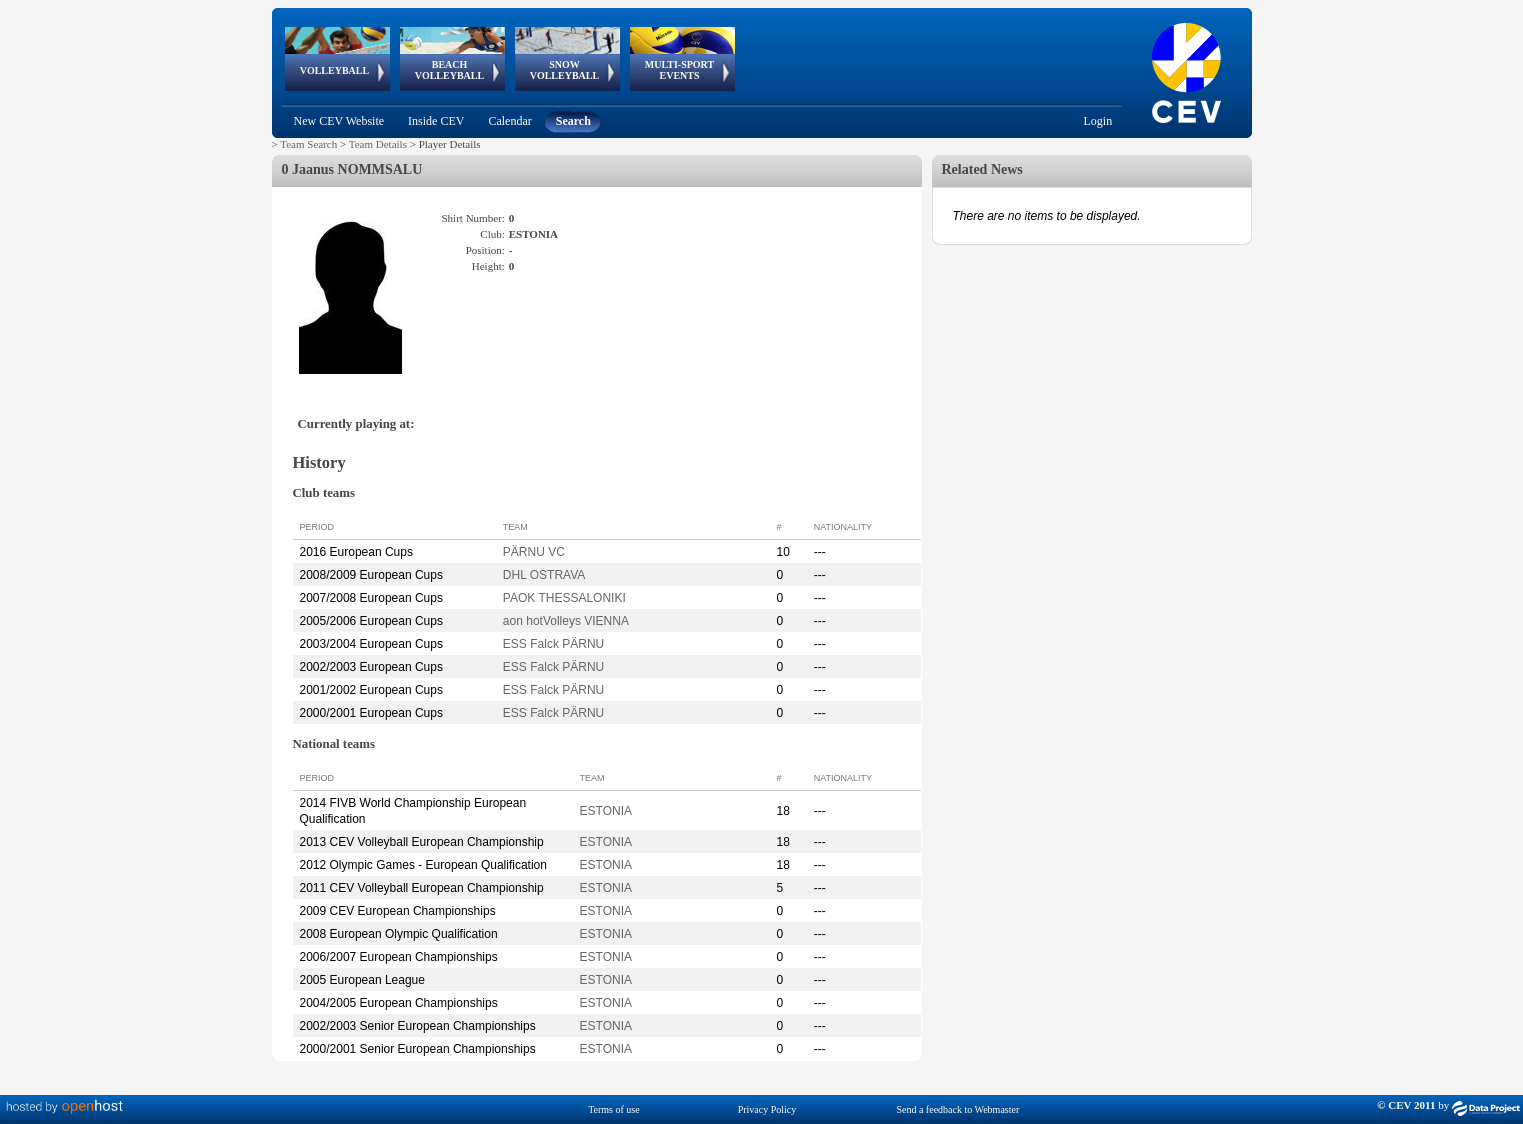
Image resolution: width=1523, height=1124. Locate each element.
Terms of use (614, 1109)
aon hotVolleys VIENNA (566, 621)
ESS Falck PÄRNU (553, 644)
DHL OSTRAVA (544, 575)
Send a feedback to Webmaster (957, 1109)
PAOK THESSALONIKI (564, 598)
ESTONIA (606, 811)
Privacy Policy (767, 1109)
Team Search (308, 144)
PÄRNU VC (534, 552)
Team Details (378, 144)
